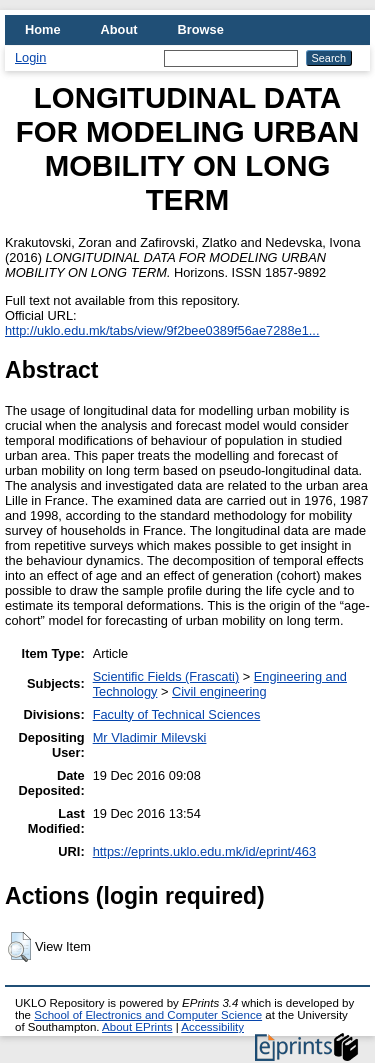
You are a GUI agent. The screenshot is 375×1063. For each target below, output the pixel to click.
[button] (19, 947)
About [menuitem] (119, 29)
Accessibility (212, 1027)
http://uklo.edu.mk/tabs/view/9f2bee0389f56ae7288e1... (162, 330)
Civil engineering (219, 691)
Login (30, 57)
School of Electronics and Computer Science (148, 1015)
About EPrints (137, 1027)
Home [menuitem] (43, 29)
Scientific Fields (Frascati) (166, 676)
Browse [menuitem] (201, 29)
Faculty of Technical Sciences (177, 714)
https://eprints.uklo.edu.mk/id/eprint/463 (204, 851)
